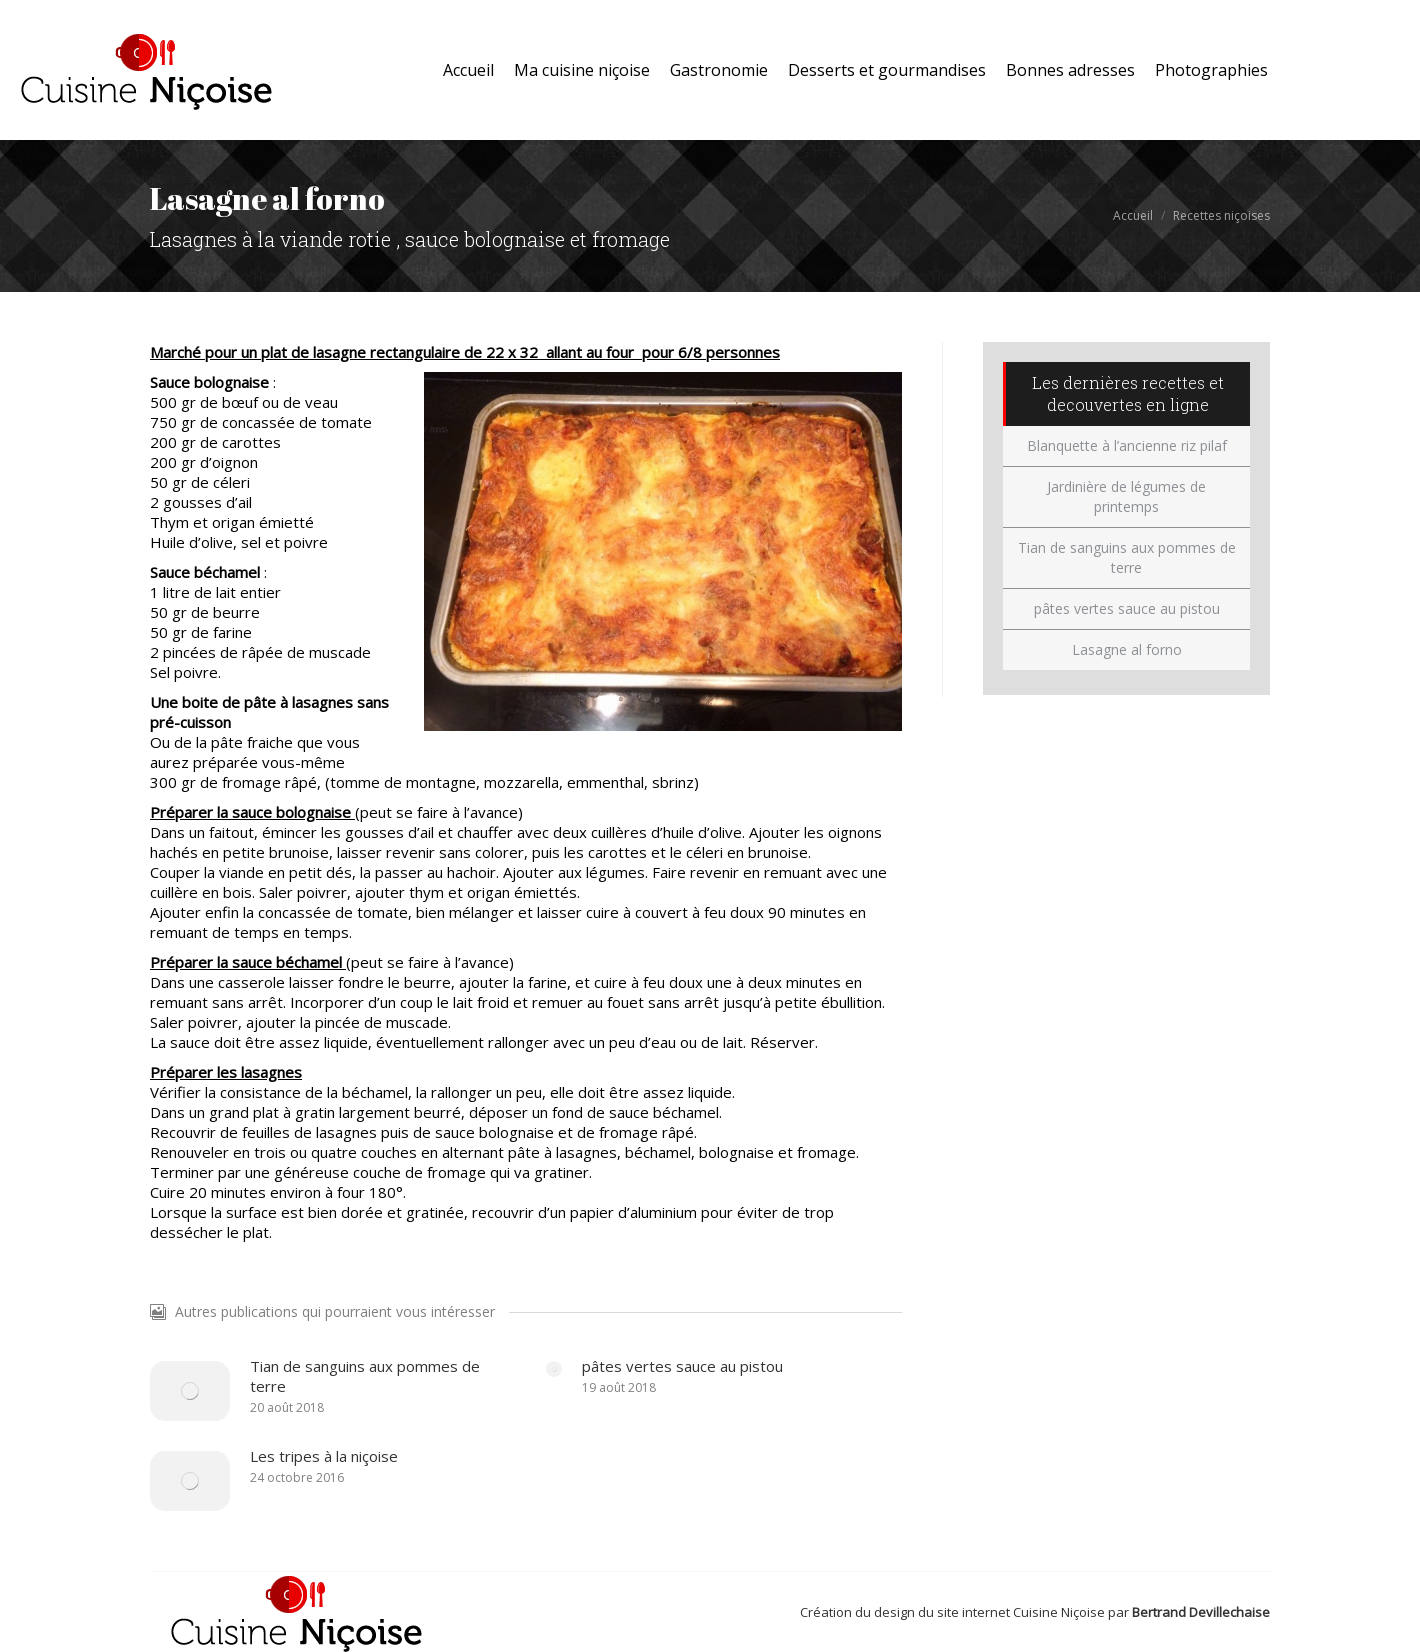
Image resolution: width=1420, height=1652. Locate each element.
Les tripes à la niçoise (324, 1456)
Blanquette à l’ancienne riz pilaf (1127, 445)
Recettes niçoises (1221, 215)
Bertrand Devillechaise (1201, 1612)
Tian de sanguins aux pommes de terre (365, 1376)
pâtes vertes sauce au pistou (682, 1366)
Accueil (1133, 215)
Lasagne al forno (1127, 649)
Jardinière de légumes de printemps (1126, 496)
